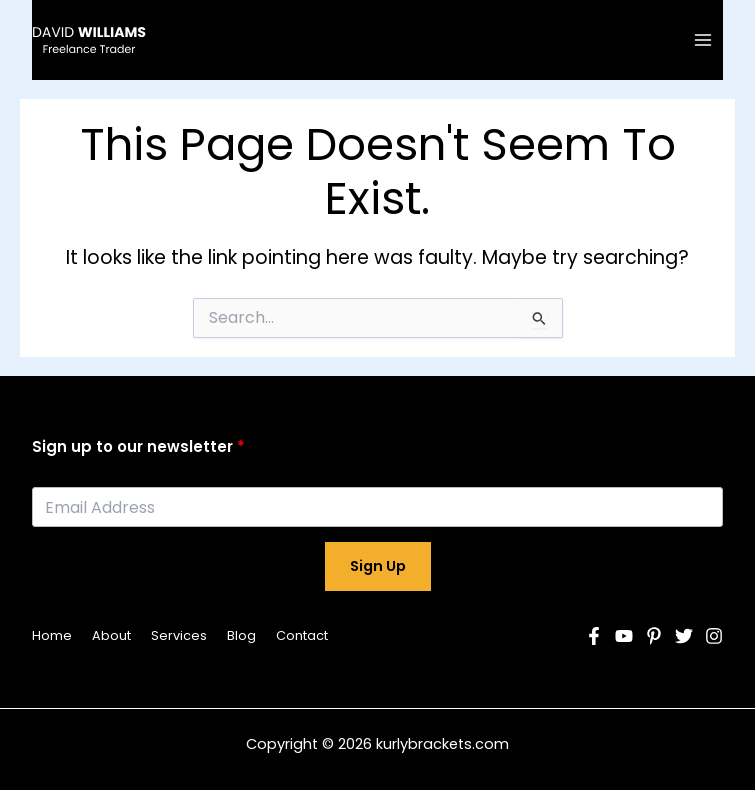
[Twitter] (684, 636)
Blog (241, 635)
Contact (302, 635)
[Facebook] (594, 636)
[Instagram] (714, 636)
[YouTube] (624, 636)
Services (179, 635)
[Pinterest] (654, 636)
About (111, 635)
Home (52, 635)
